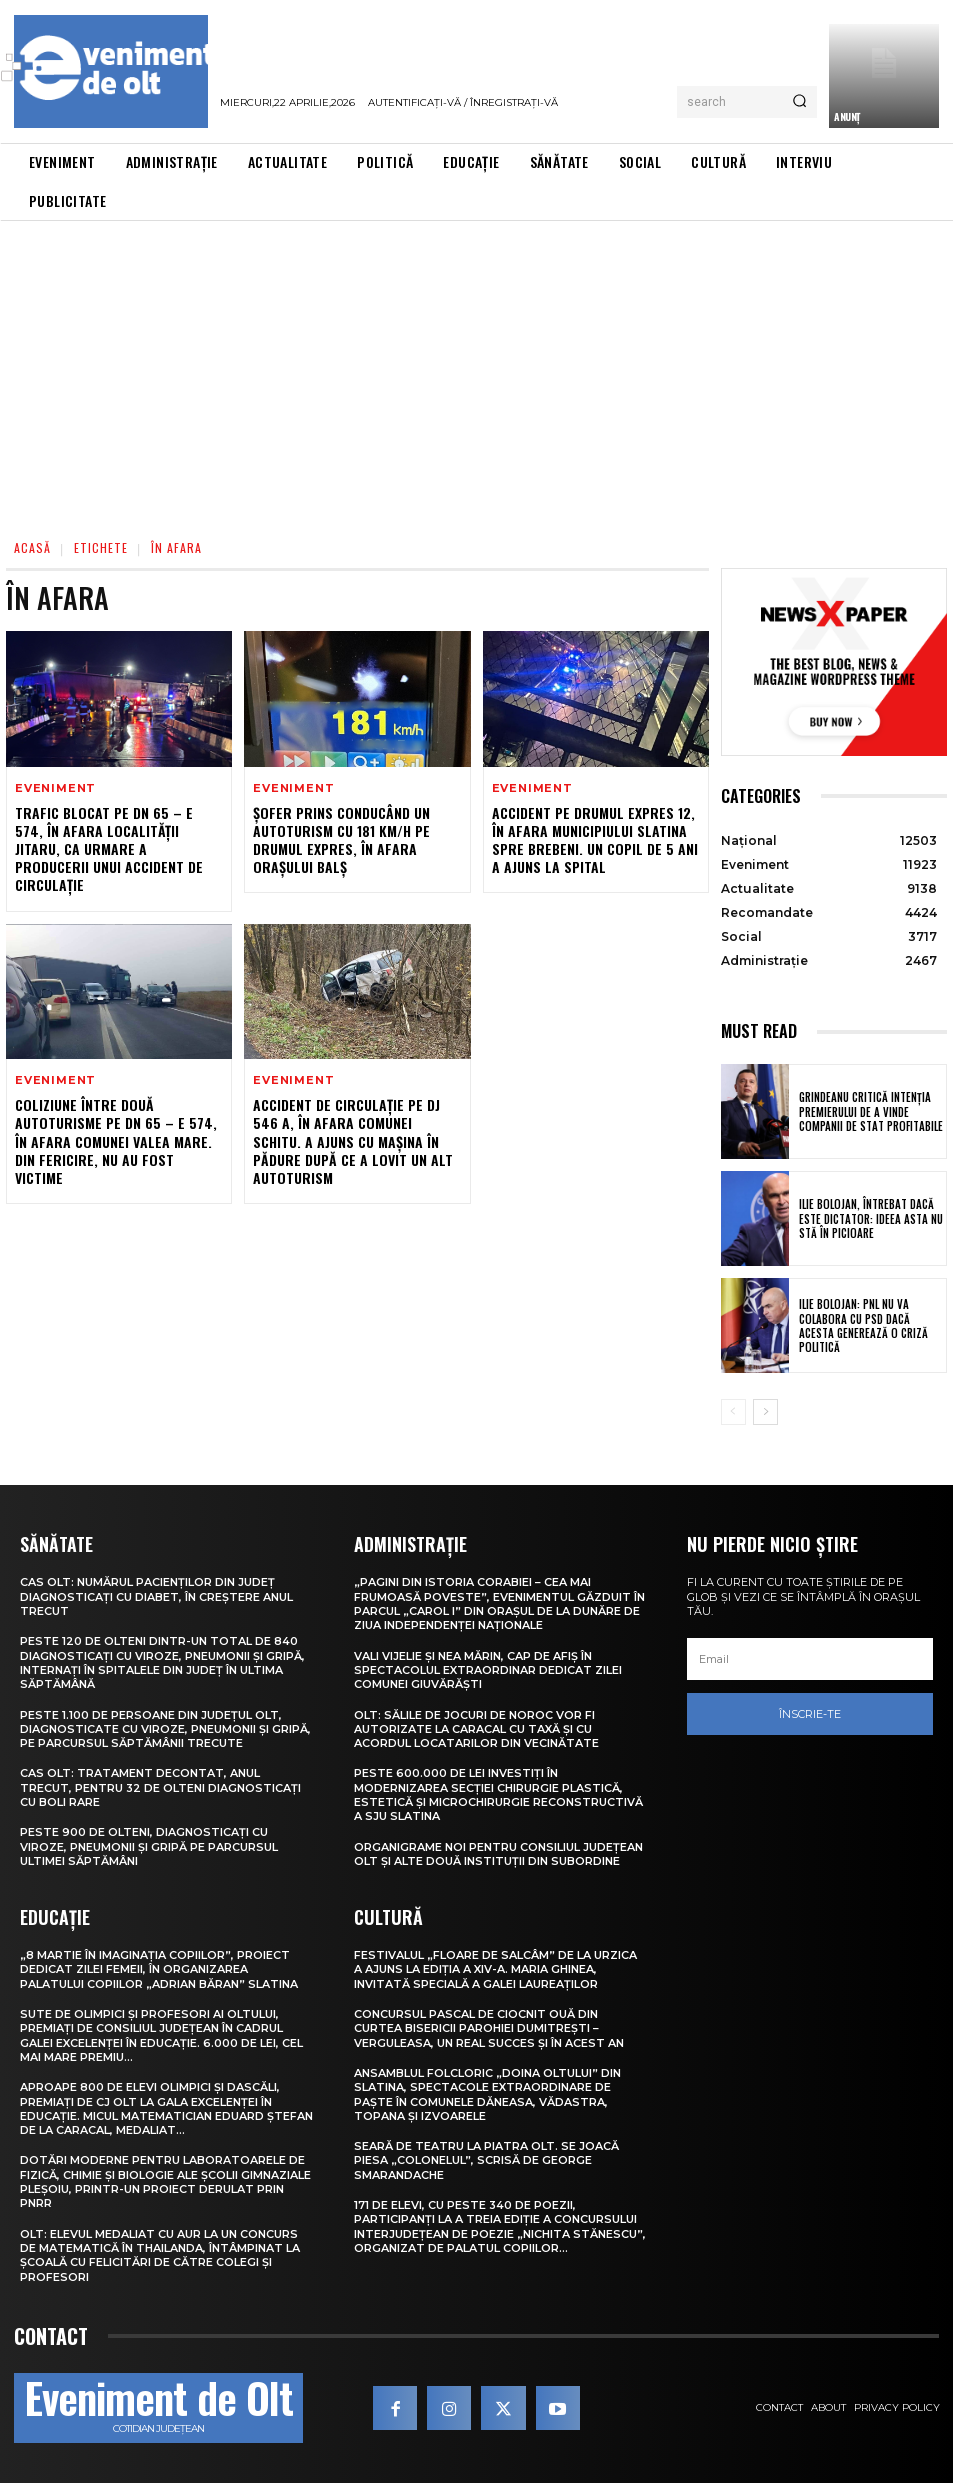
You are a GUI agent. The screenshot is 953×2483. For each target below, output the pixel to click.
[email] (810, 1659)
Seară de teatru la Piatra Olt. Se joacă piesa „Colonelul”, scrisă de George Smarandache (486, 2160)
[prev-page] (733, 1412)
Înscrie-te (810, 1714)
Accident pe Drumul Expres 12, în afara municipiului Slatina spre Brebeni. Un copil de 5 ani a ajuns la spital (595, 840)
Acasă (32, 547)
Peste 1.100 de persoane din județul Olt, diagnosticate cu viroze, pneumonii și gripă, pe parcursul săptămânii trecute (165, 1729)
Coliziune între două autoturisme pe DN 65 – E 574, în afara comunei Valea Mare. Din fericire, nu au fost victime (116, 1141)
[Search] (799, 102)
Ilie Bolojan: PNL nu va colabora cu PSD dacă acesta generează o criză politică (863, 1325)
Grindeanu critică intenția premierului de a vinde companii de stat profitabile (871, 1111)
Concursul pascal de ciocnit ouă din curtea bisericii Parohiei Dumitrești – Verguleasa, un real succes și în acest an (489, 2028)
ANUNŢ (847, 116)
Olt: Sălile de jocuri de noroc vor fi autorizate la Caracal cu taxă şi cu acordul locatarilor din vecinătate (476, 1729)
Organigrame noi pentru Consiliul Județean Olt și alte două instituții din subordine (498, 1854)
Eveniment (55, 788)
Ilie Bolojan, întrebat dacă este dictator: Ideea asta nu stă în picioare (871, 1218)
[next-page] (765, 1412)
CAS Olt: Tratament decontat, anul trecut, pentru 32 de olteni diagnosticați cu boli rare (160, 1787)
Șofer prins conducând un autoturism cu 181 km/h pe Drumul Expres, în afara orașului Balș (341, 840)
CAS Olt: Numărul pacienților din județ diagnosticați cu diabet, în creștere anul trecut (156, 1596)
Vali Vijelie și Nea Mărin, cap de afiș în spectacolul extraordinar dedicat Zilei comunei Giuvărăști (488, 1670)
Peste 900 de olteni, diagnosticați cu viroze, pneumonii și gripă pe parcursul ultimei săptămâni (149, 1846)
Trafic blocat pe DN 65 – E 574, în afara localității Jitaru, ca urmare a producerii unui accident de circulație (109, 849)
